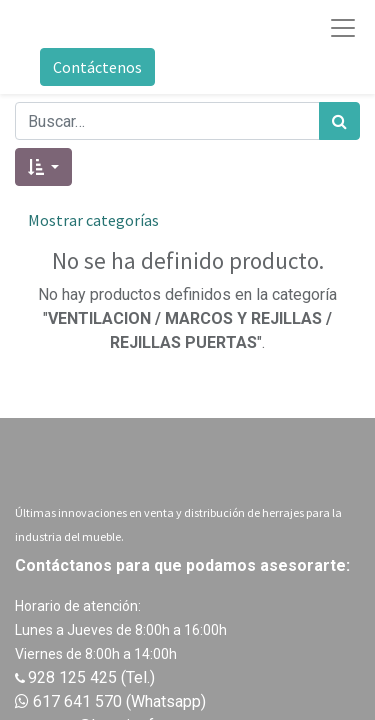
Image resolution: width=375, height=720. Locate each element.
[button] (43, 167)
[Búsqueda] (339, 121)
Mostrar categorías (93, 220)
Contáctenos (97, 67)
